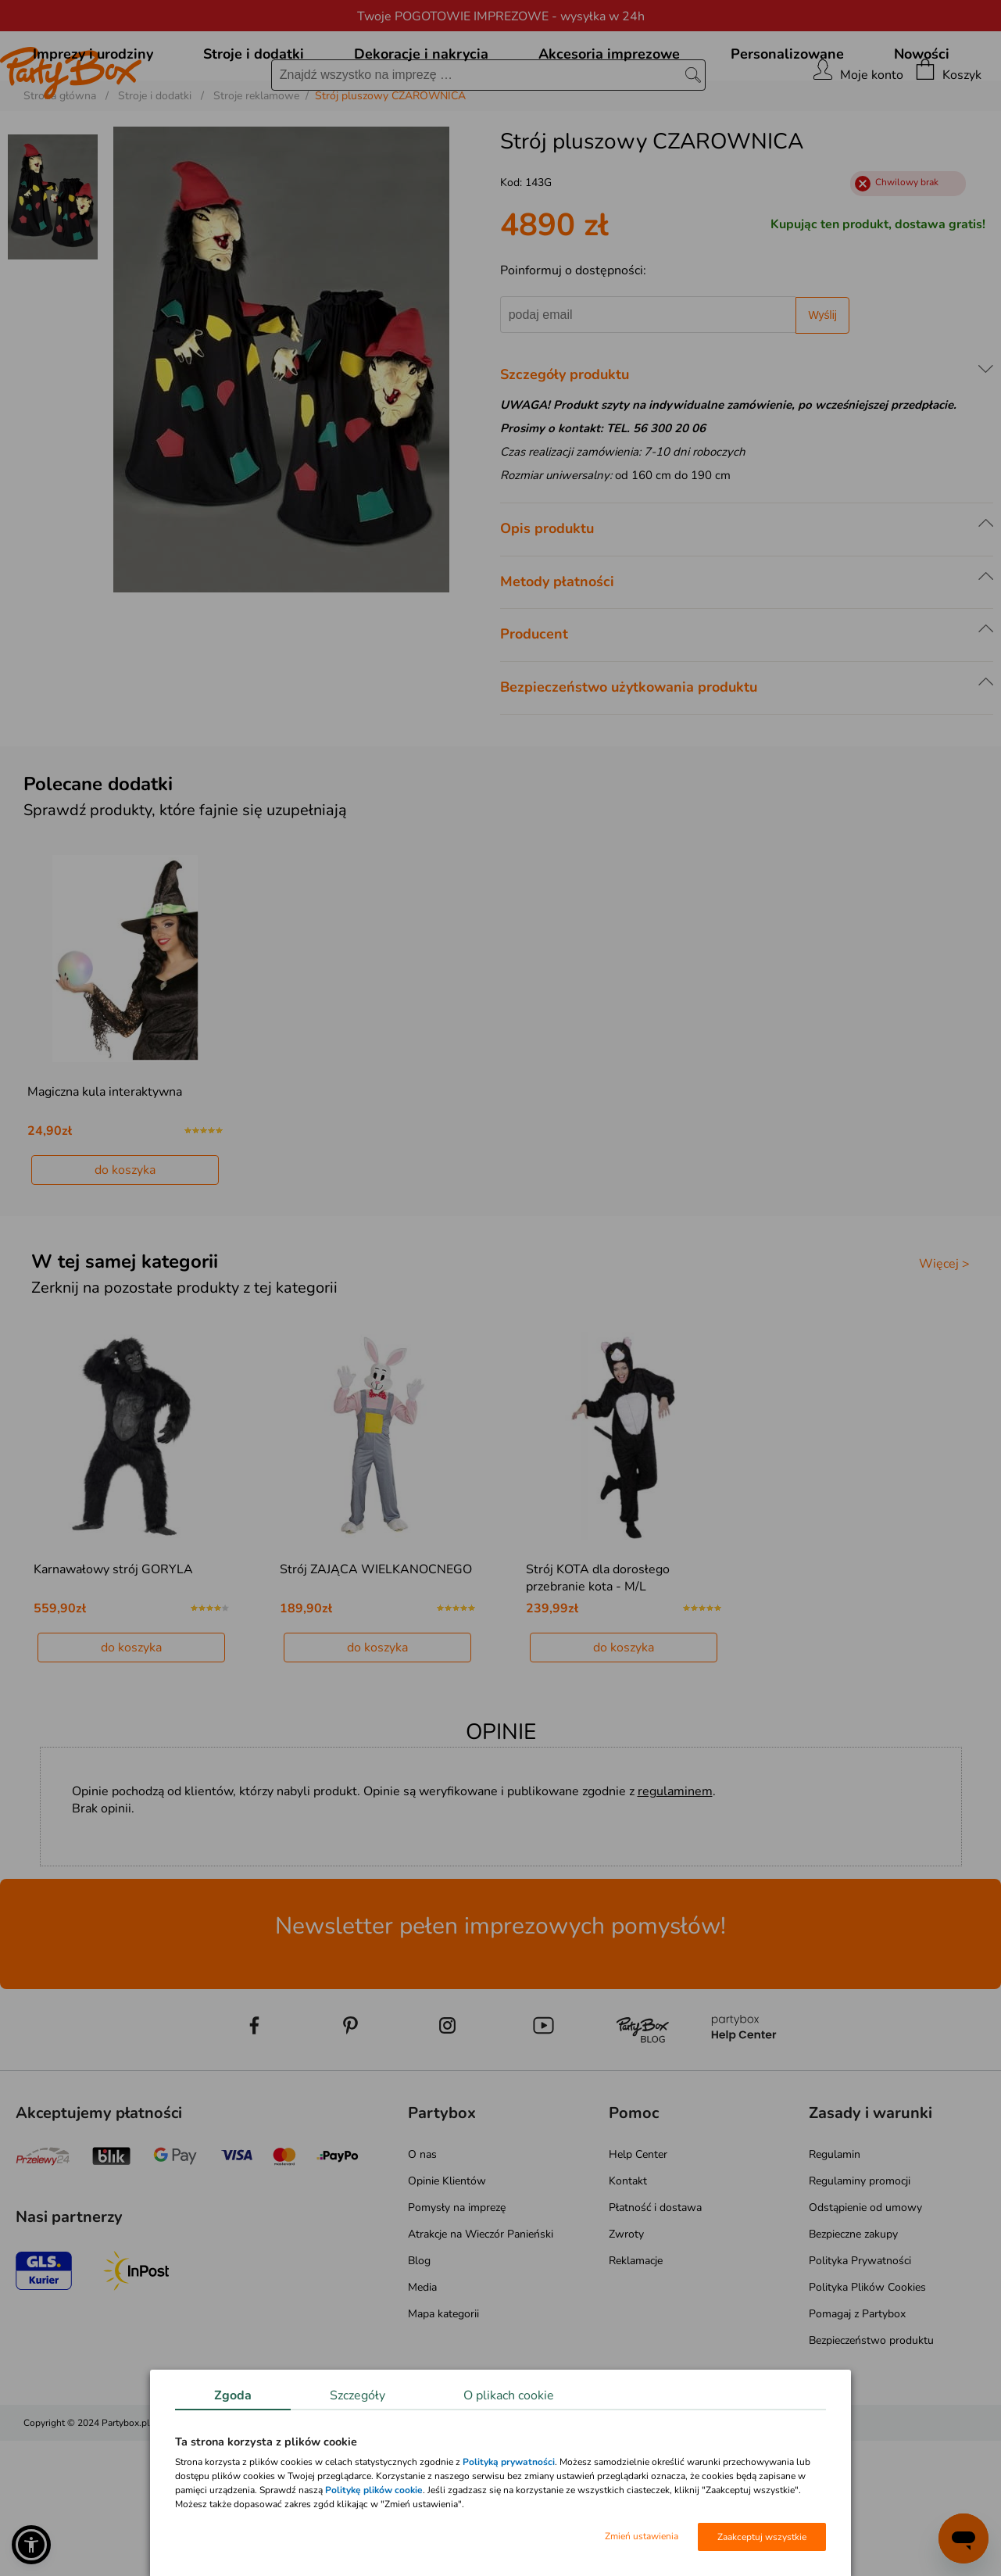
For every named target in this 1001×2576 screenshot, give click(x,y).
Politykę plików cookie (374, 2490)
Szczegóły (357, 2395)
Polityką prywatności (509, 2462)
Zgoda (233, 2395)
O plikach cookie (508, 2395)
